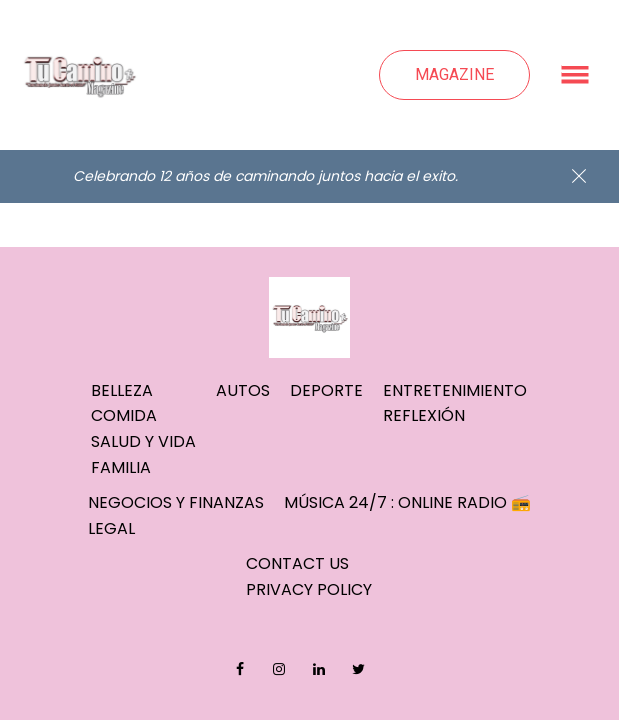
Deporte (326, 390)
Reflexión (424, 415)
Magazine (454, 74)
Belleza (122, 390)
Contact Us (297, 563)
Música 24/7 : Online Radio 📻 (407, 502)
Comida (124, 415)
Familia (121, 467)
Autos (243, 390)
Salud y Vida (143, 441)
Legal (111, 528)
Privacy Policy (309, 589)
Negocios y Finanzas (176, 502)
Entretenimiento (455, 390)
